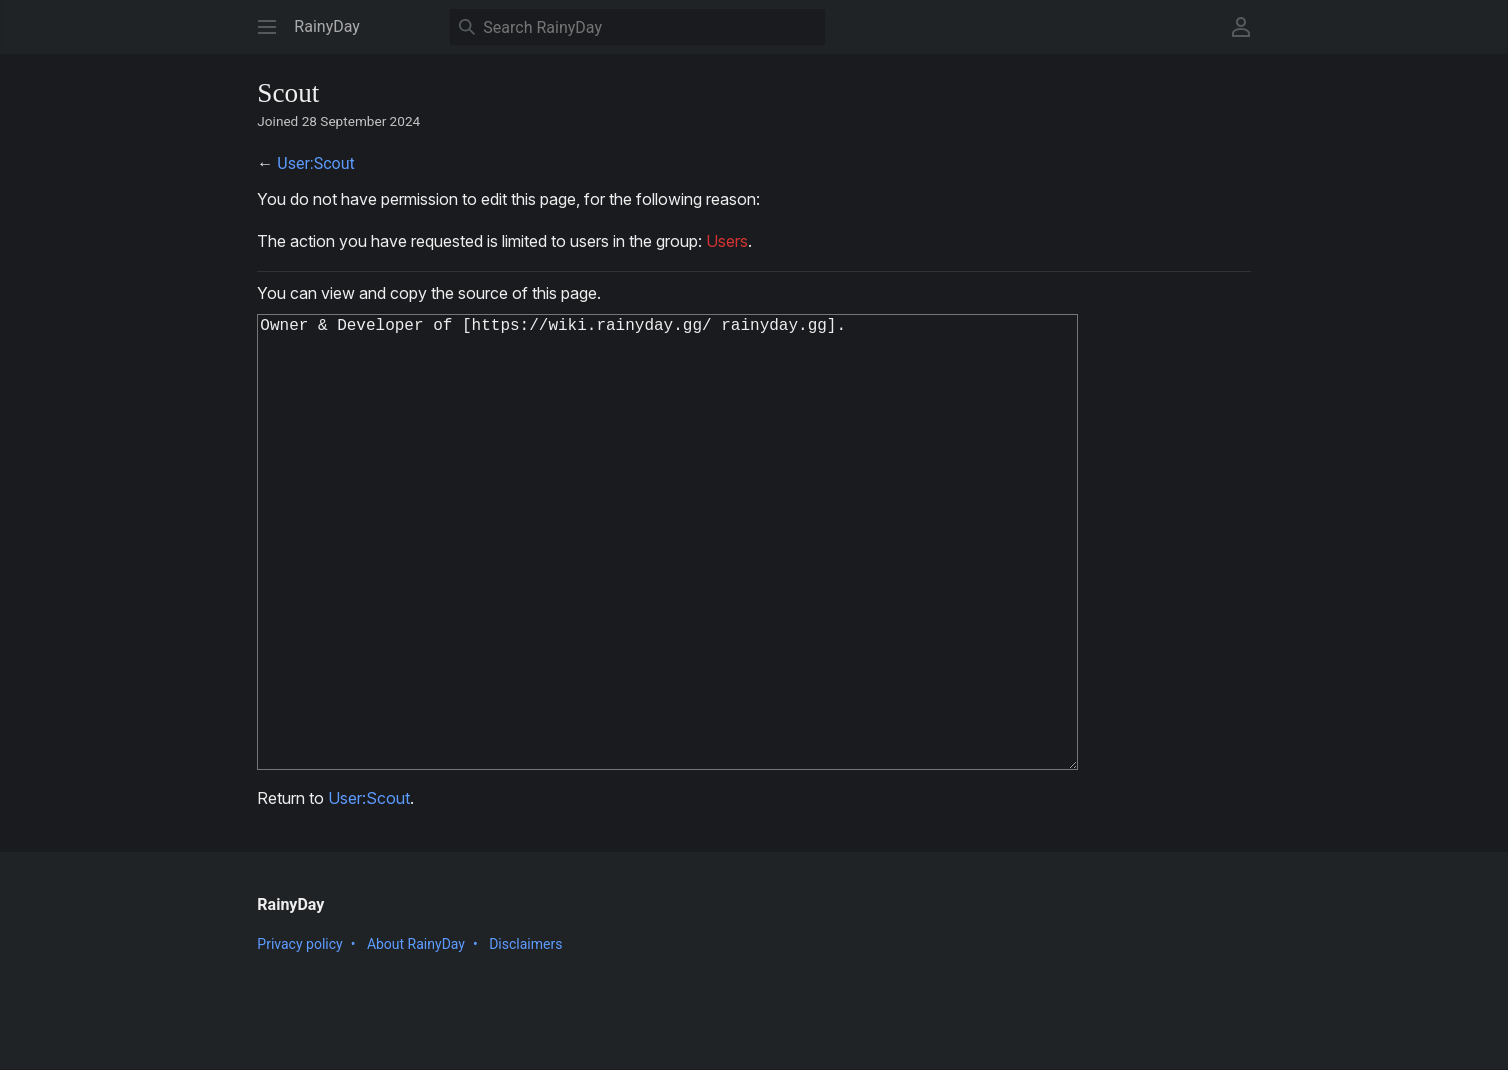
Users (727, 241)
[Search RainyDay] (637, 27)
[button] (267, 27)
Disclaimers (525, 1044)
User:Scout (315, 163)
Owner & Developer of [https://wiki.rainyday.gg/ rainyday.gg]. (680, 592)
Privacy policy (299, 1044)
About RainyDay (416, 1044)
